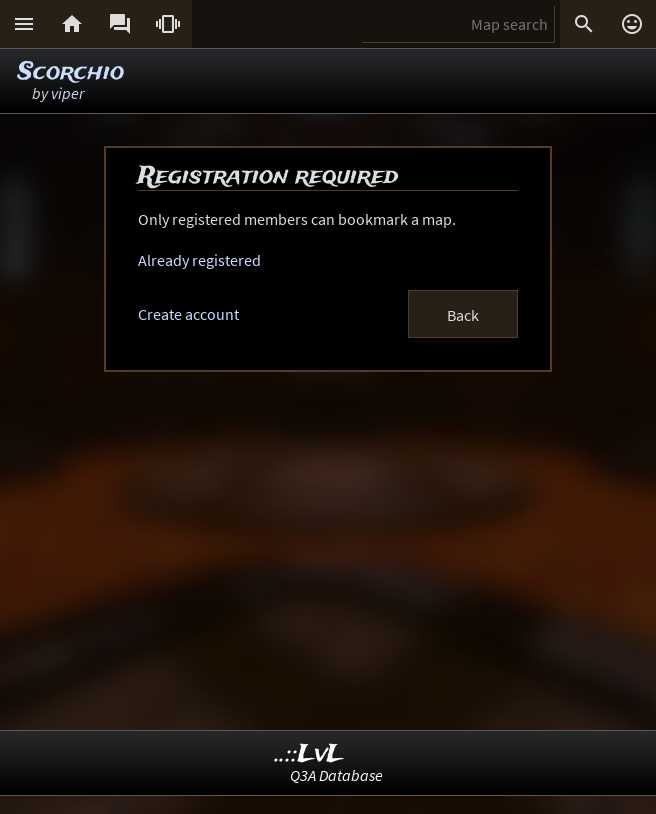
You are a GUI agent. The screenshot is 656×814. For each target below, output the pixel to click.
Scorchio (71, 72)
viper (67, 93)
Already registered (199, 260)
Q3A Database (336, 775)
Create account (188, 314)
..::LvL (309, 754)
